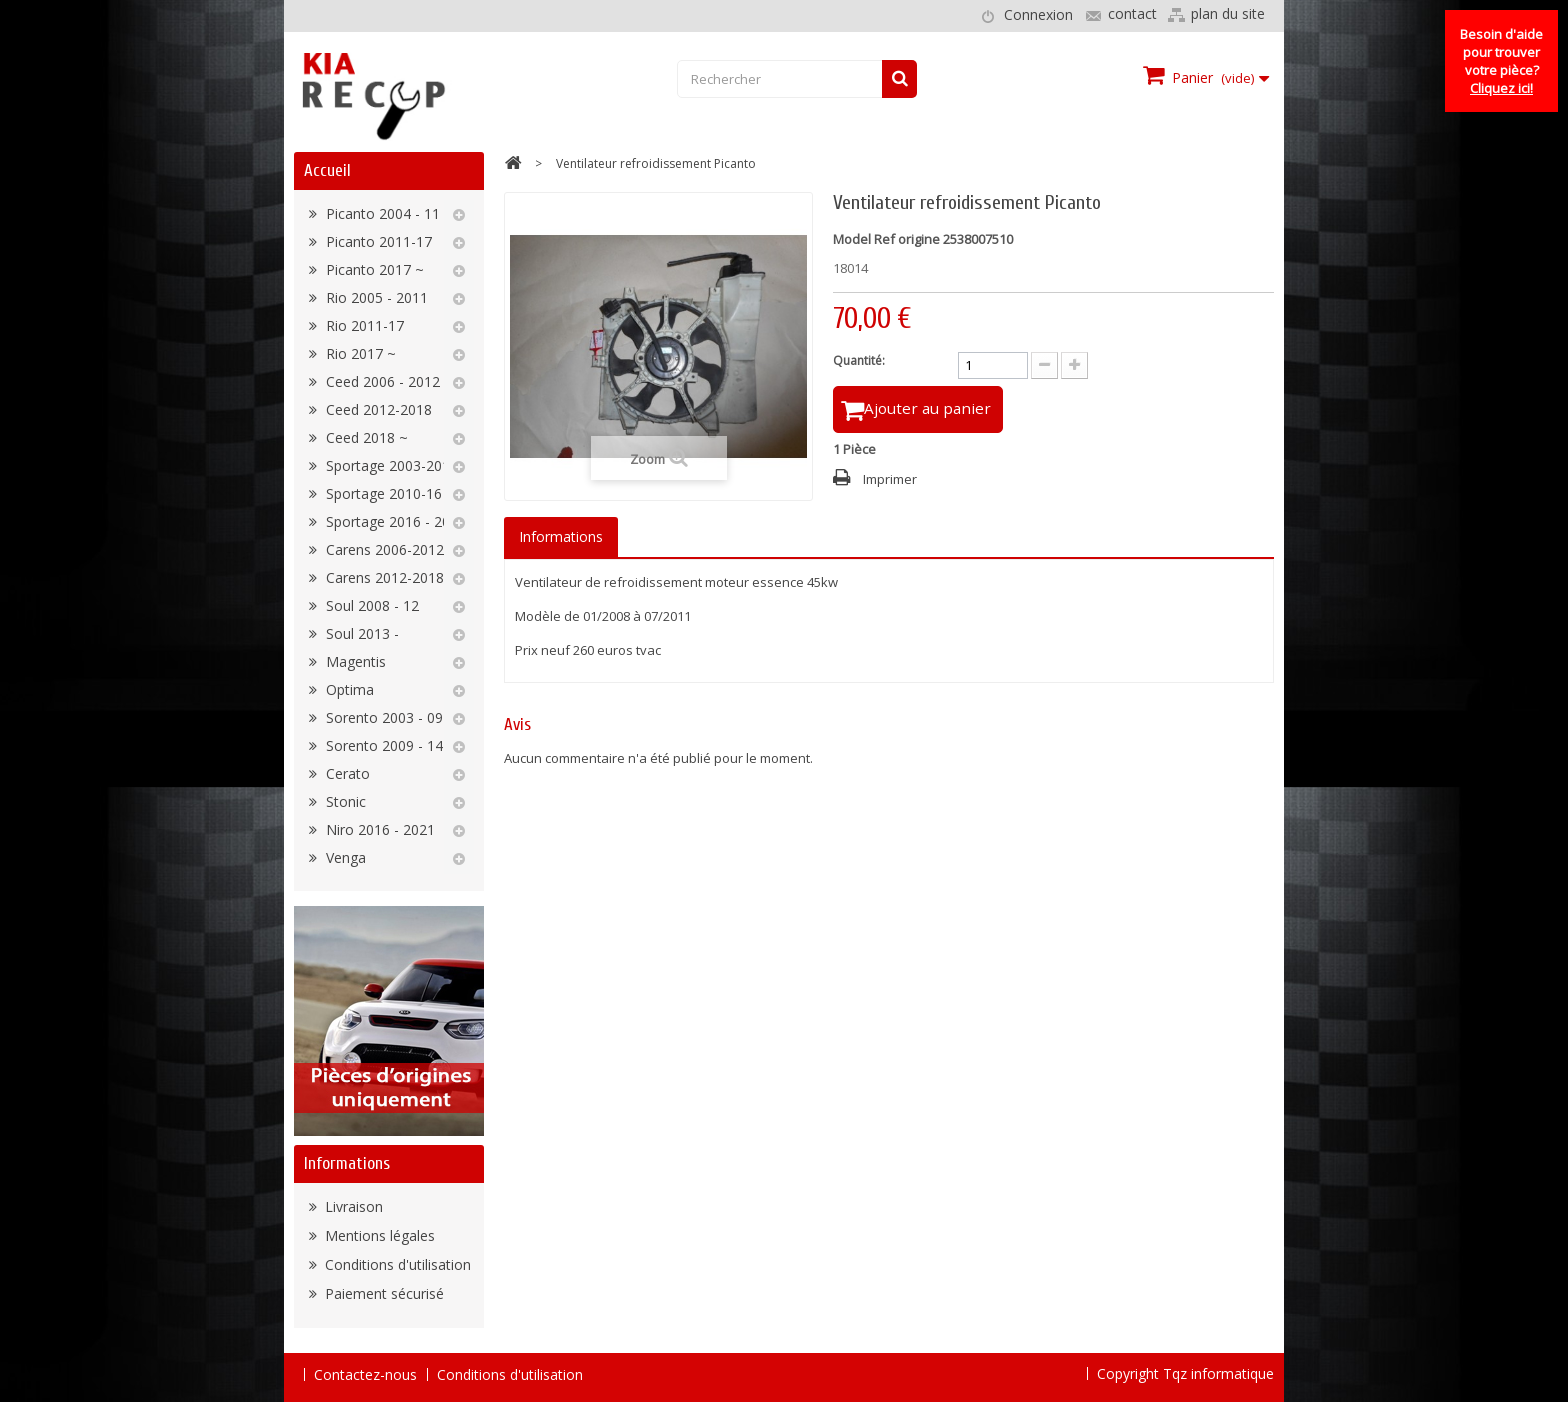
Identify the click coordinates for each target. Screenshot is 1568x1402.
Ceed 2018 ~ (365, 437)
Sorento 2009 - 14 (382, 745)
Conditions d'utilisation (396, 1264)
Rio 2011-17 (363, 325)
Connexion (1038, 14)
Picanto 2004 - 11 (381, 213)
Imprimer (890, 482)
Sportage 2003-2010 (390, 465)
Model (852, 239)
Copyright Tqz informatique (1185, 1373)
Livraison (352, 1206)
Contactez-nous (365, 1374)
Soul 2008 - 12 (370, 605)
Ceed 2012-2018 (377, 409)
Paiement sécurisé (382, 1293)
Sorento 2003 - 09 (382, 717)
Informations (347, 1163)
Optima (348, 689)
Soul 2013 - (360, 633)
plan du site (1228, 13)
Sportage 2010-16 (382, 493)
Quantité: (859, 360)
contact (1132, 13)
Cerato (346, 773)
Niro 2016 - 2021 (378, 829)
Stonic (344, 801)
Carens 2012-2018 (383, 577)
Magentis (354, 661)
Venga (344, 857)
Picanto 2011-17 (377, 241)
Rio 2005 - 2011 (375, 297)
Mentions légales (378, 1235)
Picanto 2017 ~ (373, 269)
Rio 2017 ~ (359, 353)
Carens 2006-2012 (383, 549)
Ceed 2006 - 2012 (381, 381)
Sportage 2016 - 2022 (394, 521)
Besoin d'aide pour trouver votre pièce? (1501, 61)
